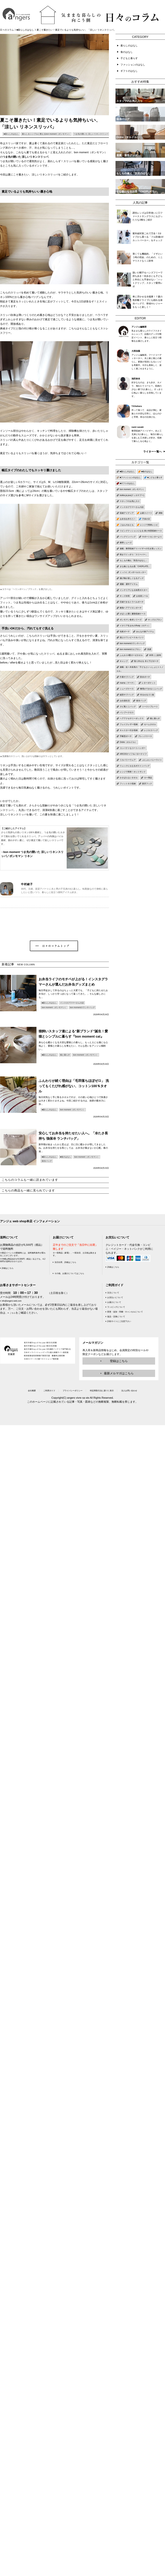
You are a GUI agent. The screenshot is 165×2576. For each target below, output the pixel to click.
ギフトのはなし (129, 70)
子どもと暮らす (129, 58)
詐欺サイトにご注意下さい (119, 1321)
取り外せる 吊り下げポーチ (144, 661)
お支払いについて (115, 1297)
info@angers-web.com (11, 1301)
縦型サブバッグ (125, 695)
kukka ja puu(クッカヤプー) (130, 495)
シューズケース (125, 689)
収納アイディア (125, 513)
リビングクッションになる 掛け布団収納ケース (139, 531)
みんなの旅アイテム (143, 631)
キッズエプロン (153, 620)
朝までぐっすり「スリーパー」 (132, 554)
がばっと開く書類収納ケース (131, 614)
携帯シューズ (124, 543)
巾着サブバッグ (125, 677)
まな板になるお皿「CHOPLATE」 (133, 566)
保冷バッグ (47, 1161)
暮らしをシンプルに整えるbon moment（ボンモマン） (46, 134)
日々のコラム (7, 29)
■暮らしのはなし (25, 29)
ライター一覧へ (152, 451)
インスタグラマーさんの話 (72, 1003)
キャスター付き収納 (127, 730)
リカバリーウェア (126, 760)
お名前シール (140, 596)
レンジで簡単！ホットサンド (131, 772)
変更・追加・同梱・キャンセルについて (125, 1312)
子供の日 (144, 519)
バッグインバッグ (126, 537)
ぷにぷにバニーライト (150, 760)
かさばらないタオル (127, 778)
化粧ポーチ (123, 631)
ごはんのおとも (125, 525)
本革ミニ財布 (153, 655)
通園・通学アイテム (127, 584)
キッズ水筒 (123, 596)
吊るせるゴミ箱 (145, 695)
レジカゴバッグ (149, 730)
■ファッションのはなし (128, 477)
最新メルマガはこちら (119, 1373)
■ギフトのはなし (125, 483)
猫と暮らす (65, 1055)
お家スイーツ (144, 513)
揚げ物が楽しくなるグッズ (130, 578)
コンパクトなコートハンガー (131, 748)
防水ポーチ (143, 677)
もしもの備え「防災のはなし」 (132, 560)
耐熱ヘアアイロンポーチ (129, 608)
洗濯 (147, 649)
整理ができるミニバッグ (149, 689)
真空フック (145, 783)
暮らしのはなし (129, 45)
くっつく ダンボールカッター (131, 572)
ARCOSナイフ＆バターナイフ (131, 754)
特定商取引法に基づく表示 (102, 1390)
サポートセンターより (150, 537)
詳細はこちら (8, 1268)
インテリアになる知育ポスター (132, 590)
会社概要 (32, 1390)
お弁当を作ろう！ (126, 519)
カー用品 (146, 778)
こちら (13, 1313)
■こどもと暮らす (153, 477)
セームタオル (148, 724)
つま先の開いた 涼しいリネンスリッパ (91, 134)
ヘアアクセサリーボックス (130, 718)
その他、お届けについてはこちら (69, 1273)
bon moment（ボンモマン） (54, 1007)
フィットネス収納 (126, 783)
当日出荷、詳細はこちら (65, 1262)
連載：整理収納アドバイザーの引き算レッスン (138, 548)
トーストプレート (148, 706)
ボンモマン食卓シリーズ (129, 620)
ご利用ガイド (114, 1285)
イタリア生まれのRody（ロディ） (133, 625)
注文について (113, 1293)
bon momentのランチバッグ (82, 1007)
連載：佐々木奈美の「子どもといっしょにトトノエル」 (139, 669)
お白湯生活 (123, 701)
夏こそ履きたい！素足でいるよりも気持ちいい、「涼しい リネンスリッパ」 (76, 29)
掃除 (159, 513)
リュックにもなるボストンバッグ (132, 766)
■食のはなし (65, 1157)
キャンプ (122, 661)
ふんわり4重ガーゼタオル (129, 655)
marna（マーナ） (125, 683)
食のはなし (126, 52)
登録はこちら (119, 1361)
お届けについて (114, 1302)
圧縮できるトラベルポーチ (130, 602)
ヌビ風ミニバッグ (126, 706)
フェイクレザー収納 (127, 724)
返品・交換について (116, 1316)
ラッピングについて (116, 1307)
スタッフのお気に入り (128, 501)
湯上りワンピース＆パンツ (130, 637)
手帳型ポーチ (124, 736)
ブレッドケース (143, 736)
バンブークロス (125, 712)
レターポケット (147, 683)
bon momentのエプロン (128, 649)
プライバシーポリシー (72, 1390)
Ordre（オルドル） (126, 742)
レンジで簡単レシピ (147, 525)
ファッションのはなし (132, 64)
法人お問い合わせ (129, 1390)
